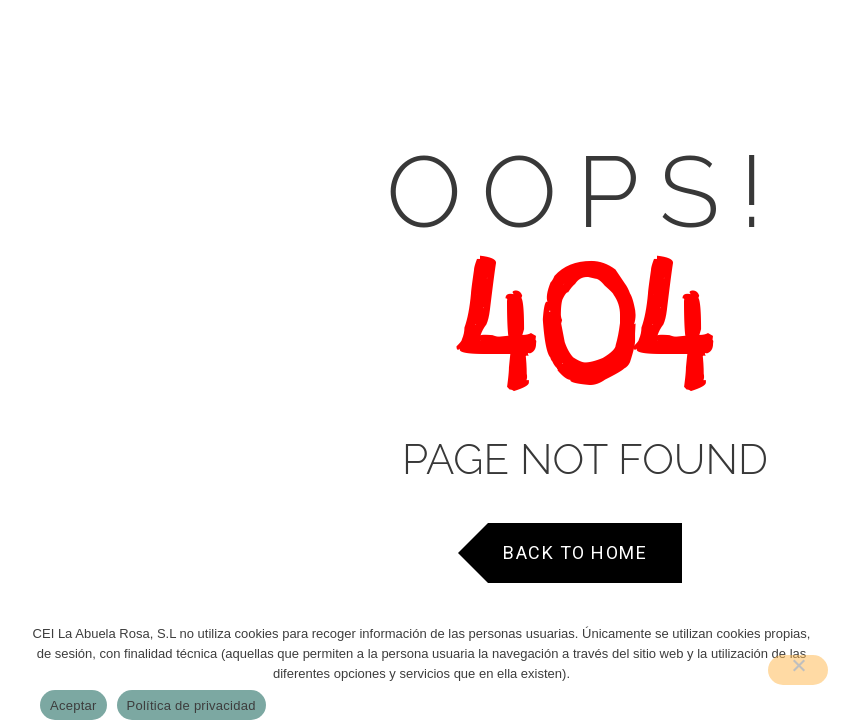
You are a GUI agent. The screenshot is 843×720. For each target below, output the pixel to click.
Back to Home (575, 552)
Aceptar (73, 705)
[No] (798, 670)
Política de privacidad (191, 705)
